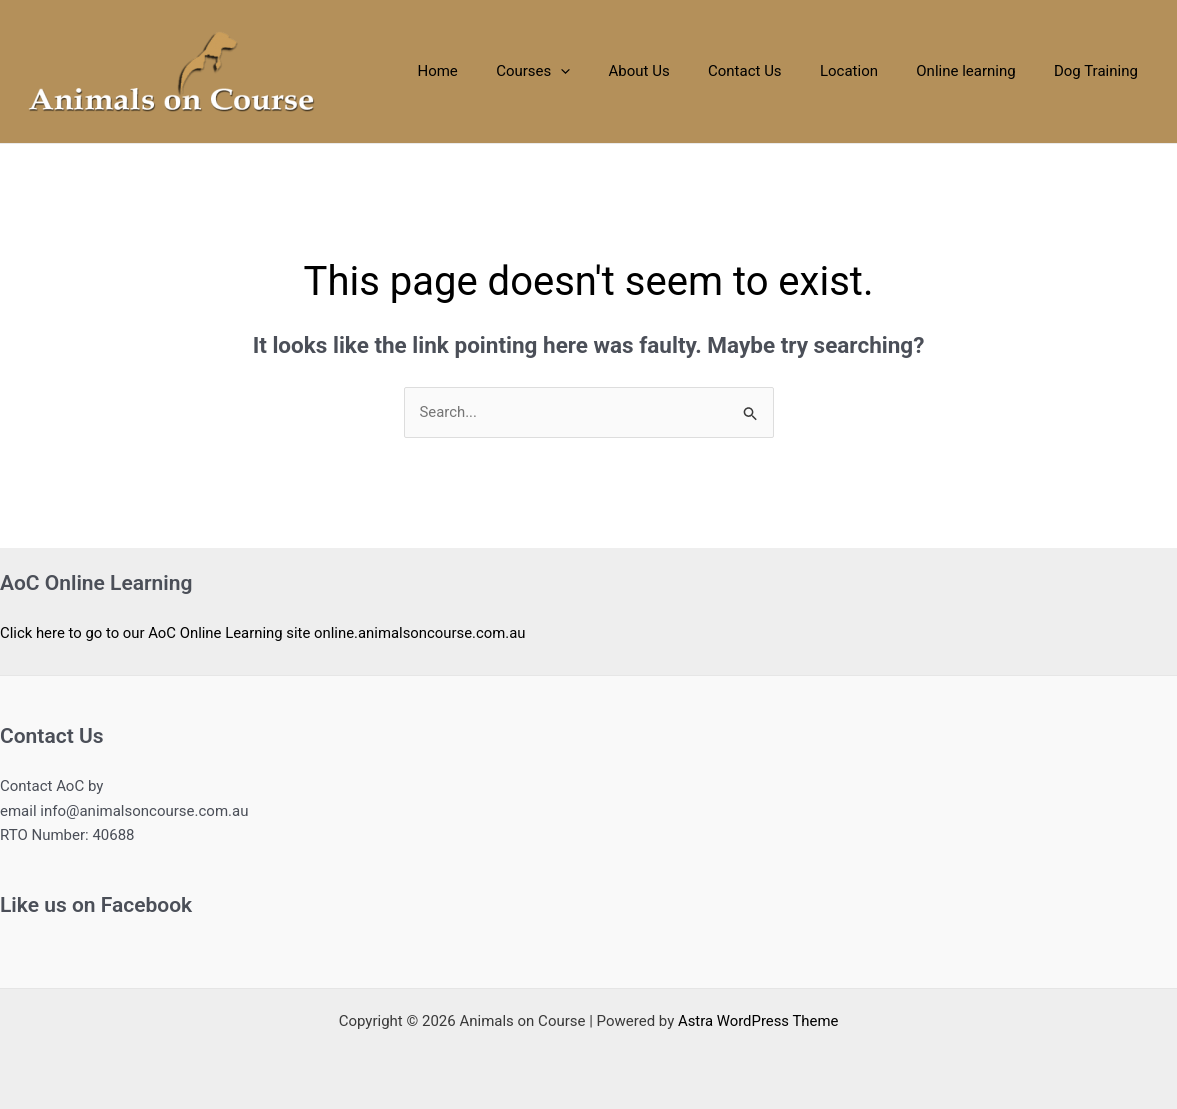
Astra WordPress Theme (758, 1021)
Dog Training (1100, 71)
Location (870, 71)
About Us (676, 71)
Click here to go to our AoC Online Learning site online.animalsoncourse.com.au (265, 633)
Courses (579, 71)
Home (491, 71)
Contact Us (774, 71)
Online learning (978, 71)
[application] (606, 71)
